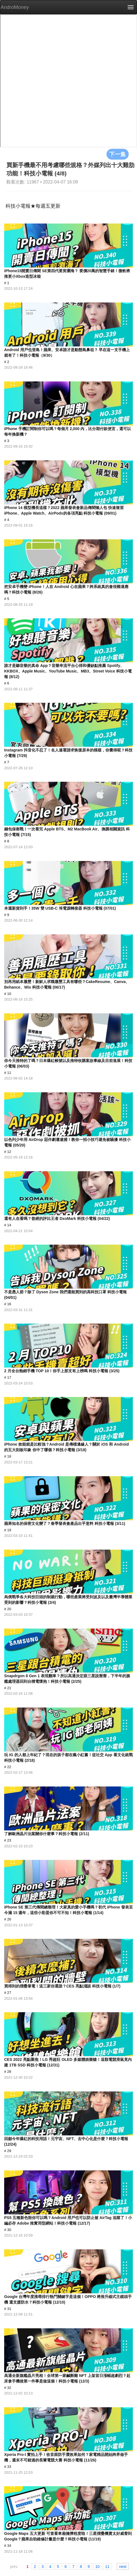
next (122, 2566)
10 (97, 2566)
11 (107, 2566)
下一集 (117, 154)
